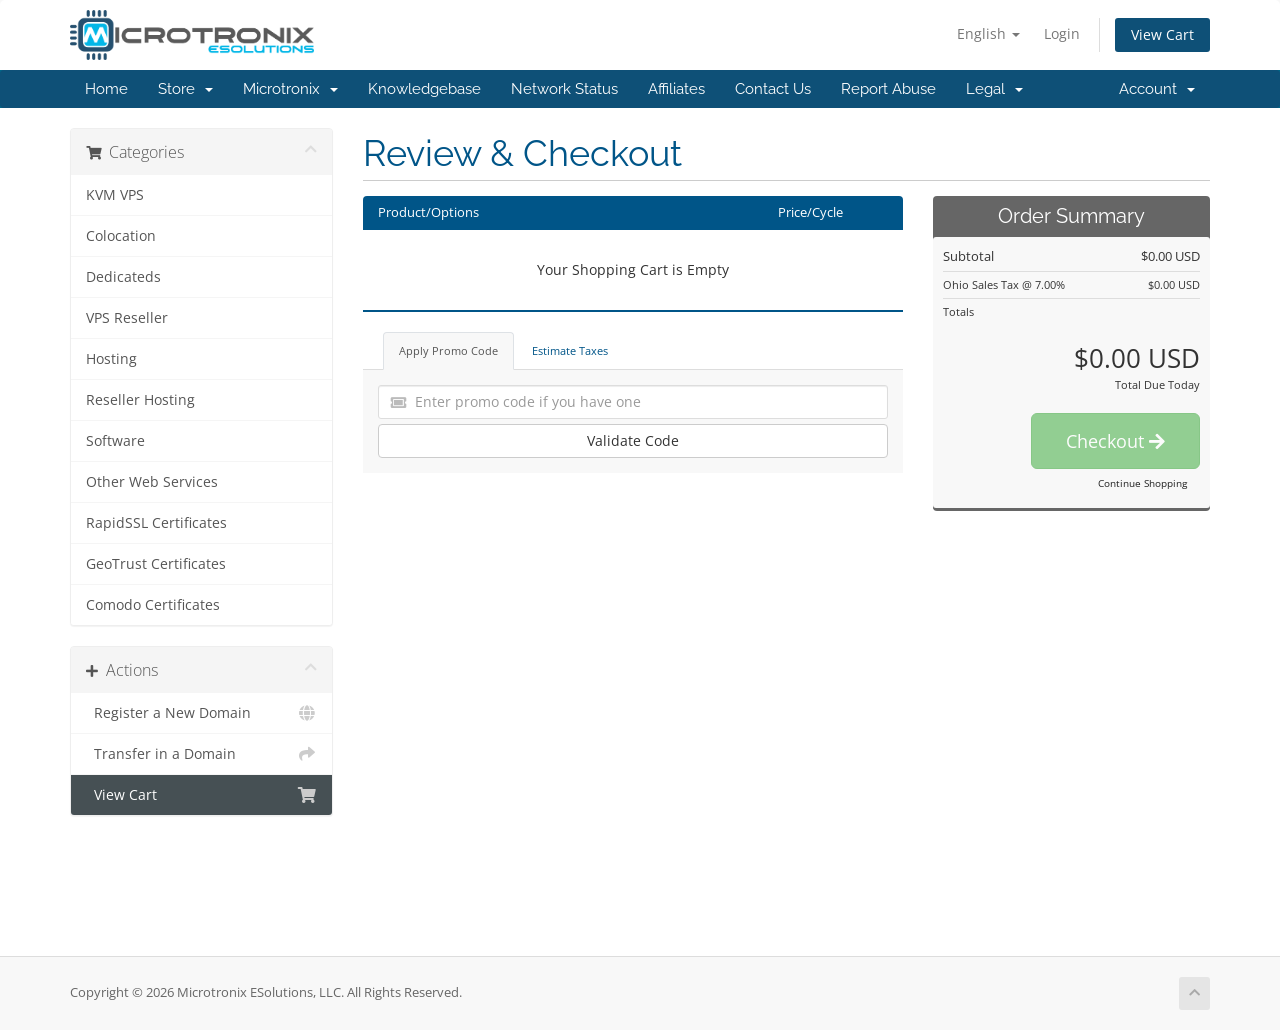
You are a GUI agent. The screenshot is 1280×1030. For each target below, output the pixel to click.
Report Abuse (888, 89)
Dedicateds (123, 277)
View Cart (1162, 34)
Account (1157, 89)
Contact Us (773, 89)
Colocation (121, 236)
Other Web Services (152, 482)
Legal (994, 89)
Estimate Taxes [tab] (570, 350)
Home (106, 89)
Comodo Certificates (153, 605)
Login (1062, 33)
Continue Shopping (1142, 483)
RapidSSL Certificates (156, 523)
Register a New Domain (201, 713)
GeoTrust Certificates (156, 564)
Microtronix (290, 89)
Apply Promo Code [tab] (448, 350)
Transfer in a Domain (201, 754)
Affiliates (676, 89)
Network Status (564, 89)
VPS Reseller (127, 318)
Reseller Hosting (140, 400)
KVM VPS (115, 195)
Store (185, 89)
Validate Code (633, 440)
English (988, 33)
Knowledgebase (424, 89)
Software (115, 441)
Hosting (111, 359)
